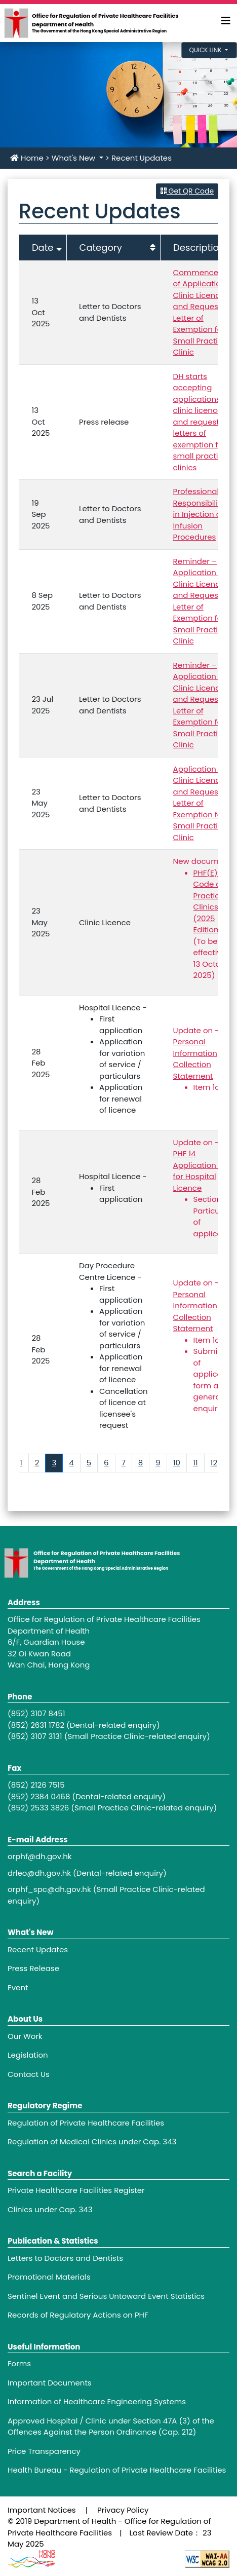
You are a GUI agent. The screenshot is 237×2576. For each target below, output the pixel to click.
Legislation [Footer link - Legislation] (28, 2055)
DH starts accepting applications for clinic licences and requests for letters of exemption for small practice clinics (204, 422)
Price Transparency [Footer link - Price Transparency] (44, 2451)
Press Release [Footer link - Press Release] (33, 1968)
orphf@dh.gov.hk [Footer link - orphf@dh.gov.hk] (40, 1856)
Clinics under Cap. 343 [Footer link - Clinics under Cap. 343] (50, 2209)
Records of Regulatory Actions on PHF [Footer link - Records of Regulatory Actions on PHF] (78, 2314)
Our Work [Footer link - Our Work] (25, 2036)
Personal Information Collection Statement (195, 1058)
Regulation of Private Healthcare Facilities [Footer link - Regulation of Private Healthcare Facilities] (86, 2122)
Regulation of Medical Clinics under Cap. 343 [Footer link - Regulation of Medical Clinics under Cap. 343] (92, 2141)
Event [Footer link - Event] (18, 1987)
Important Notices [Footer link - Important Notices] (42, 2510)
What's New (74, 158)
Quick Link (206, 50)
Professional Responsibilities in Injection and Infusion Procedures (202, 514)
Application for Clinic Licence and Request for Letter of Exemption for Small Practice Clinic (203, 803)
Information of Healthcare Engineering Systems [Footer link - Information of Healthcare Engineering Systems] (97, 2401)
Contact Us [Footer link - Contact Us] (29, 2074)
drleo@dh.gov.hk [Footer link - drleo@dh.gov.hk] (39, 1873)
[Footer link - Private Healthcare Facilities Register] (118, 2190)
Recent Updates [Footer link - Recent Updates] (38, 1949)
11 (195, 1462)
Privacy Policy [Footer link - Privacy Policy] (122, 2510)
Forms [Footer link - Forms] (19, 2363)
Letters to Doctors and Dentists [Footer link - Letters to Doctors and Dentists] (65, 2258)
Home (27, 158)
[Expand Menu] (226, 20)
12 (214, 1462)
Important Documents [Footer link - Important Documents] (50, 2382)
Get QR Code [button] (187, 191)
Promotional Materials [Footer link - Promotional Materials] (49, 2276)
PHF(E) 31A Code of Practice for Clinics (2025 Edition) (214, 901)
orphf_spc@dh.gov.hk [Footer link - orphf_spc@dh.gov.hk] (49, 1889)
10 (176, 1462)
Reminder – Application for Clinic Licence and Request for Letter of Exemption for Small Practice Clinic (203, 601)
